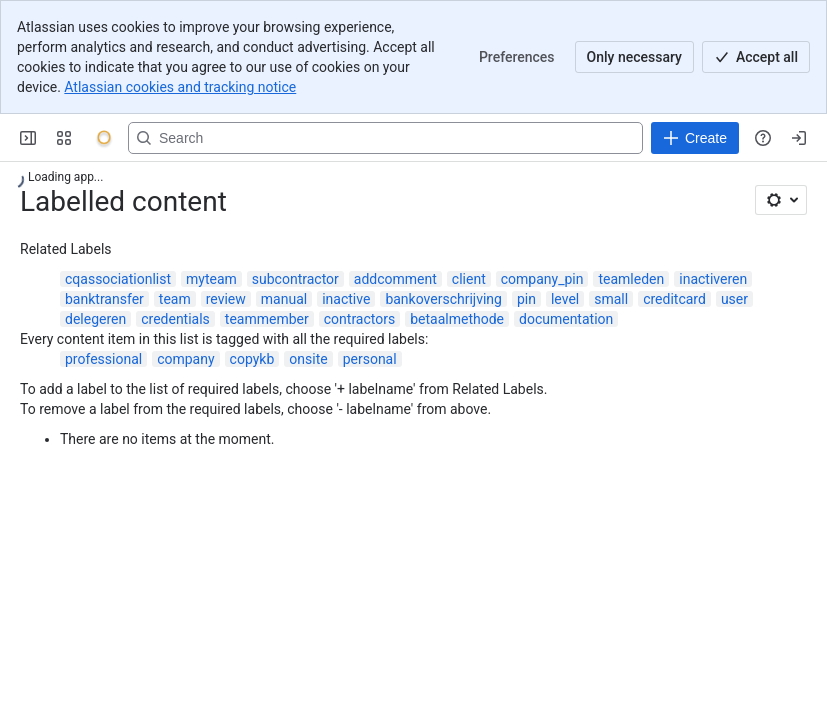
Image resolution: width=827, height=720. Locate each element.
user (734, 299)
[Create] (695, 138)
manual (284, 299)
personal (370, 359)
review (226, 299)
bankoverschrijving (443, 299)
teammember (267, 319)
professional (103, 359)
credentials (175, 319)
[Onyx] (104, 138)
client (469, 279)
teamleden (631, 279)
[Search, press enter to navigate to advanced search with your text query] (385, 138)
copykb (252, 359)
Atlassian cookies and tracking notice (180, 87)
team (175, 299)
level (565, 299)
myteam (211, 279)
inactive (346, 299)
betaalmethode (457, 319)
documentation (566, 319)
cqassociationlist (118, 279)
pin (526, 299)
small (611, 299)
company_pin (542, 279)
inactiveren (713, 279)
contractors (359, 319)
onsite (308, 359)
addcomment (395, 279)
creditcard (674, 299)
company (185, 359)
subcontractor (295, 279)
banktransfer (104, 299)
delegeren (95, 319)
